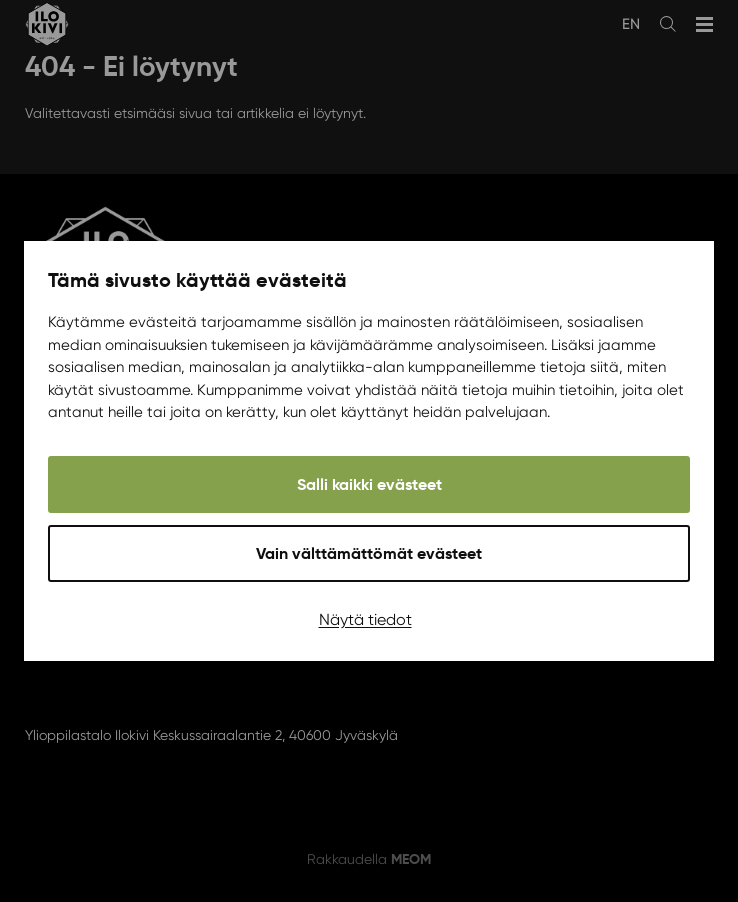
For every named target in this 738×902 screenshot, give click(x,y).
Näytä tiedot (365, 619)
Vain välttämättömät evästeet (369, 553)
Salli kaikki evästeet (369, 484)
